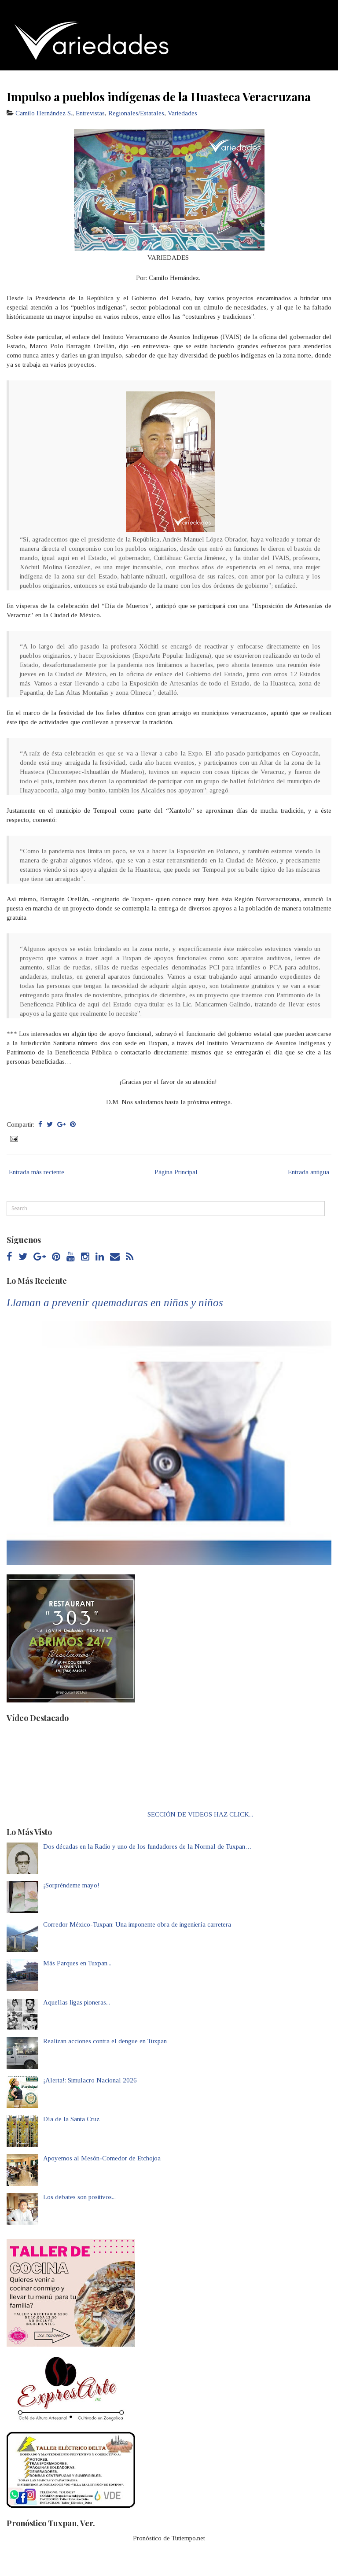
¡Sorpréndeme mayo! (71, 1885)
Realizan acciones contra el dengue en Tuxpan (105, 2041)
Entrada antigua (308, 1172)
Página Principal (176, 1172)
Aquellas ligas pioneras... (76, 2002)
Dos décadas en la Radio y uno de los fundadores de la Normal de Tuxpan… (147, 1846)
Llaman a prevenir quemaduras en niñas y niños (115, 1302)
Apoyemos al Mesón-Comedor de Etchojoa (102, 2158)
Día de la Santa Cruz (71, 2119)
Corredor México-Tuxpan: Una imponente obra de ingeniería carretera (137, 1924)
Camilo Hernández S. (43, 113)
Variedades (182, 113)
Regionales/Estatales (136, 113)
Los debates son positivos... (79, 2196)
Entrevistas (90, 113)
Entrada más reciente (36, 1172)
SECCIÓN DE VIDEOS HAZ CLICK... (200, 1814)
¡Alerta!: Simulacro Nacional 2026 (90, 2080)
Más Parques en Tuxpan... (77, 1963)
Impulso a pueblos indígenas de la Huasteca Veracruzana (159, 96)
